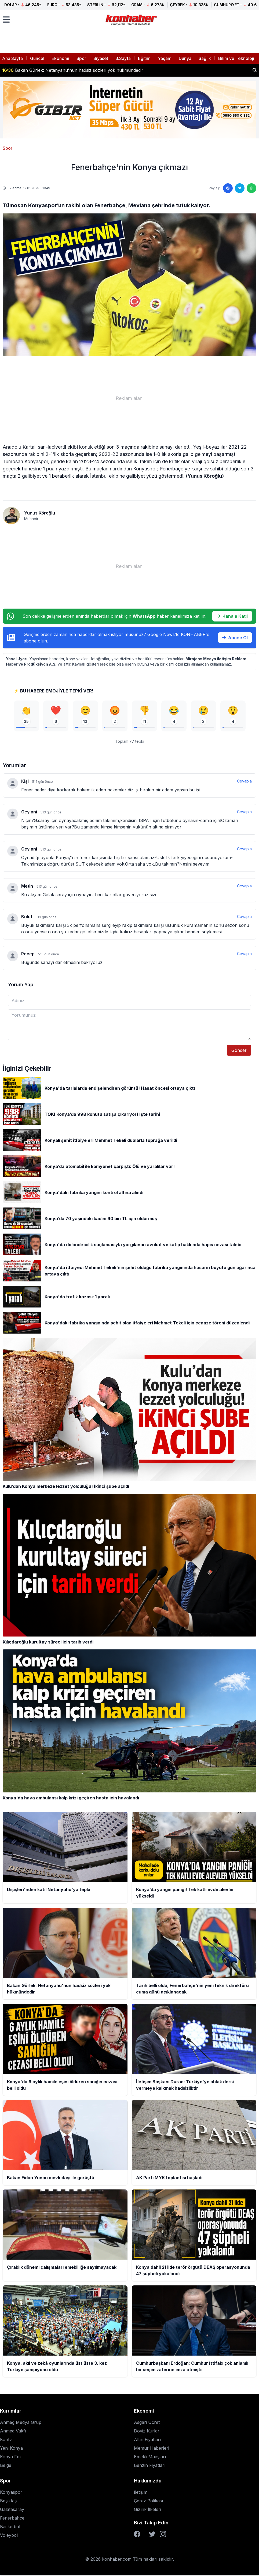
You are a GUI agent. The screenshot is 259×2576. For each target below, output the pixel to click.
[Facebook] (137, 2535)
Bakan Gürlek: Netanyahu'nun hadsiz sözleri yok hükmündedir (72, 70)
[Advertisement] (129, 398)
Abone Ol (235, 637)
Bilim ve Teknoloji (236, 58)
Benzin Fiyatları (149, 2466)
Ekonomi (60, 58)
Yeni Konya (11, 2449)
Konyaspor (11, 2493)
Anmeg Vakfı (13, 2431)
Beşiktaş (8, 2501)
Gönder (239, 1050)
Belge (5, 2466)
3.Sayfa (123, 58)
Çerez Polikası (148, 2501)
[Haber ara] (254, 70)
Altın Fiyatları (147, 2440)
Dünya (185, 58)
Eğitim (144, 58)
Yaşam (165, 58)
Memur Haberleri (151, 2449)
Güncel (37, 58)
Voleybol (9, 2536)
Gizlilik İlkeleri (147, 2510)
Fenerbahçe (12, 2518)
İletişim (140, 2493)
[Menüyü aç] (6, 19)
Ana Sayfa (12, 58)
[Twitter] (152, 2535)
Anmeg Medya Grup (20, 2423)
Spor (81, 58)
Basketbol (10, 2527)
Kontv (6, 2440)
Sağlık (205, 58)
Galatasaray (12, 2510)
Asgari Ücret (147, 2423)
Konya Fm (10, 2457)
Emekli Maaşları (150, 2457)
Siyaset (100, 58)
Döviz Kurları (147, 2431)
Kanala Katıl (232, 616)
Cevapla (244, 781)
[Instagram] (163, 2535)
